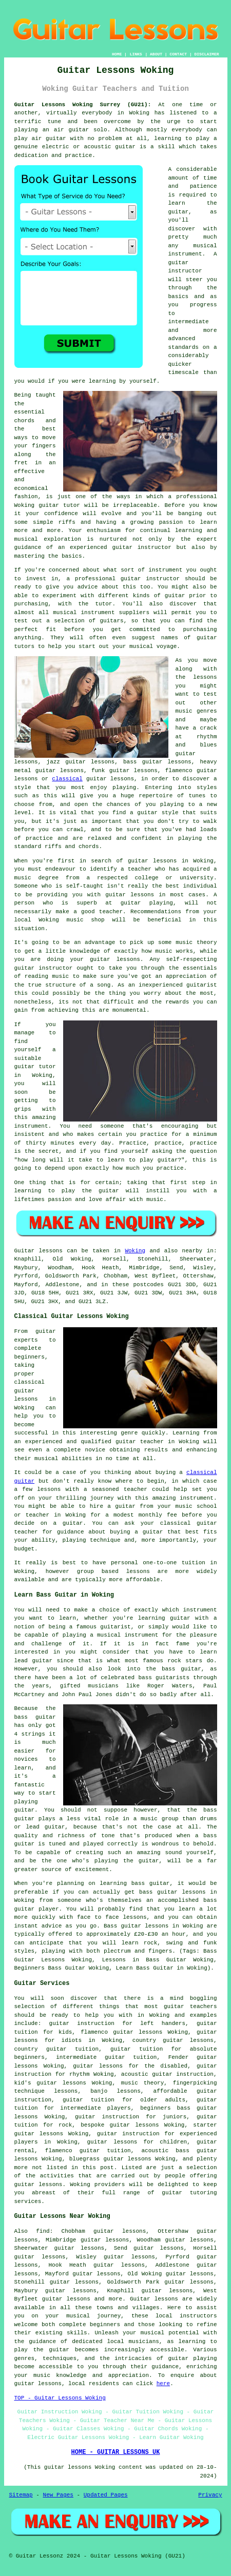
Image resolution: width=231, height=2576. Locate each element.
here (163, 2384)
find (42, 2231)
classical (67, 779)
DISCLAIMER (206, 54)
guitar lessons (152, 861)
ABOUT (156, 54)
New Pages (58, 2495)
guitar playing (192, 2358)
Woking (135, 1251)
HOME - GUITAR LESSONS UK (115, 2452)
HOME (117, 54)
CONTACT (178, 54)
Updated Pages (106, 2495)
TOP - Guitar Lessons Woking (60, 2398)
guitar (125, 147)
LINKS (136, 54)
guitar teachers (190, 2006)
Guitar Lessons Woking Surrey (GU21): (82, 105)
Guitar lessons (154, 2299)
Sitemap (21, 2495)
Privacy (210, 2495)
